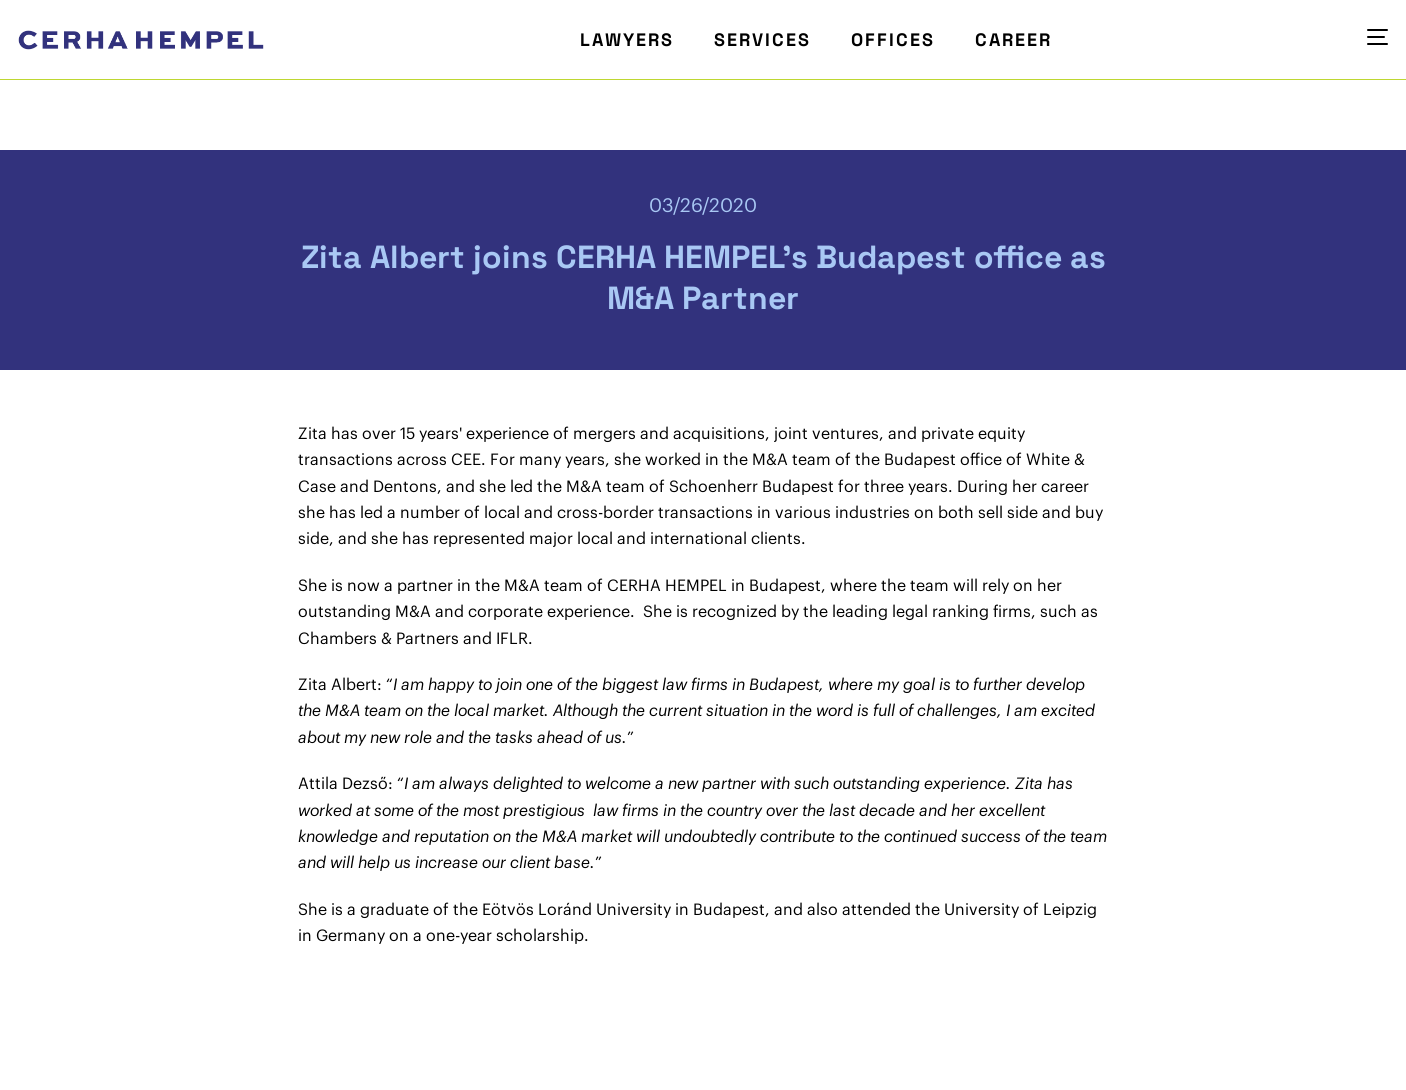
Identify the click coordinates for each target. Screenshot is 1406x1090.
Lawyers (627, 39)
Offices (893, 39)
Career (1013, 39)
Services (762, 39)
